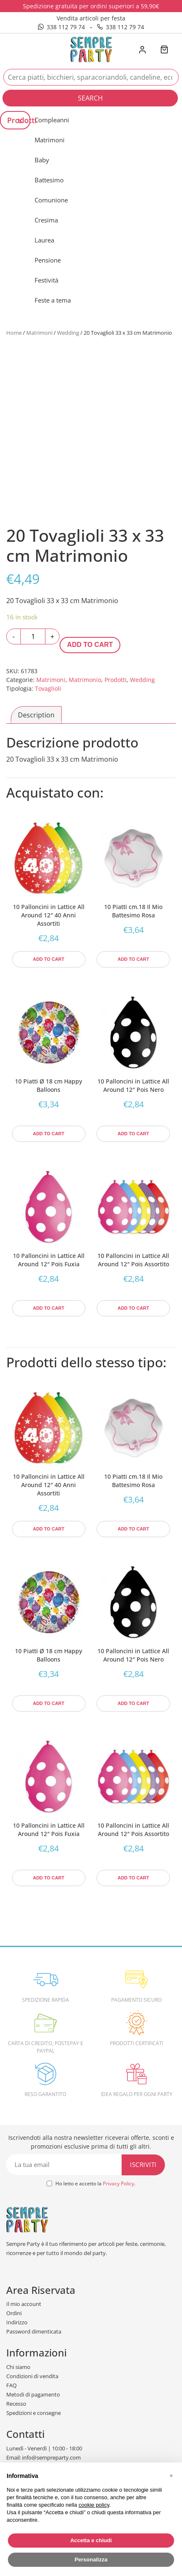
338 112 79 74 (61, 27)
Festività (46, 280)
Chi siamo (18, 2367)
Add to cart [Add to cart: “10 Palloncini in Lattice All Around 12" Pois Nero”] (133, 1133)
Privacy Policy (118, 2183)
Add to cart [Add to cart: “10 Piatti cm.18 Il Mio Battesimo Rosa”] (133, 959)
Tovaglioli (48, 688)
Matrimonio (85, 680)
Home (14, 332)
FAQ (11, 2385)
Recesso (16, 2403)
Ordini (14, 2313)
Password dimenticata (33, 2331)
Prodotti (116, 680)
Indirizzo (16, 2322)
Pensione (48, 260)
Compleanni (52, 120)
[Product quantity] (33, 636)
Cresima (46, 220)
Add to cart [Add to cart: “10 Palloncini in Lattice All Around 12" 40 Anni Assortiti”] (49, 959)
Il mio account (23, 2304)
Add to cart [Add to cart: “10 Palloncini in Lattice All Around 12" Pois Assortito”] (133, 1308)
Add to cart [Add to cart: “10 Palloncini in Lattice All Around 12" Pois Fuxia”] (49, 1308)
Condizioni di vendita (32, 2376)
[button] (171, 2476)
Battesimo (49, 180)
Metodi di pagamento (33, 2394)
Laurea (44, 240)
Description (36, 715)
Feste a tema (53, 300)
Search (90, 98)
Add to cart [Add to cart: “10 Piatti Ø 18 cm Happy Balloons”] (49, 1133)
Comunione (51, 200)
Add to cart (90, 644)
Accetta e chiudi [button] (91, 2540)
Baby (42, 160)
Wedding (68, 332)
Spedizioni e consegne (33, 2413)
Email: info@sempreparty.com (43, 2457)
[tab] (36, 715)
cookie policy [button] (94, 2505)
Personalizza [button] (91, 2559)
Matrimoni (50, 140)
